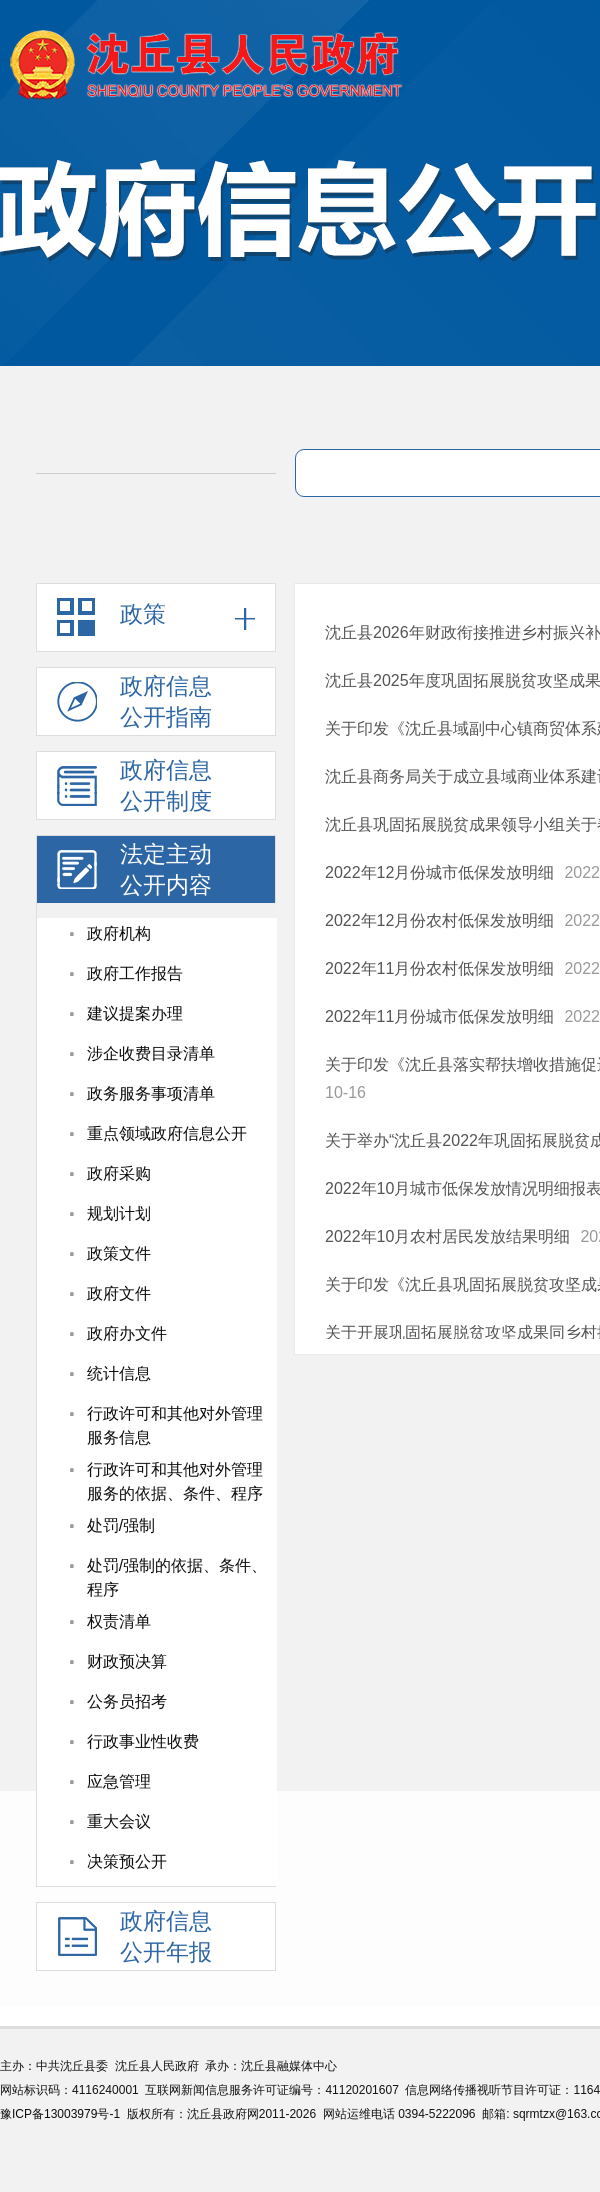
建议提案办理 (135, 1013)
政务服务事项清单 (151, 1093)
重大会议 (119, 1821)
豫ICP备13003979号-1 (60, 2114)
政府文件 (119, 1293)
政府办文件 (127, 1333)
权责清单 (119, 1621)
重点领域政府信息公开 (167, 1133)
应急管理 (119, 1781)
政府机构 (119, 933)
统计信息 (119, 1373)
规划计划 (119, 1213)
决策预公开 (127, 1861)
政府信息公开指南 (134, 704)
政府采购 (119, 1173)
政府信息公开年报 (134, 1939)
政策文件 (119, 1253)
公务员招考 (127, 1701)
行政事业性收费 (143, 1741)
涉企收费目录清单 (151, 1053)
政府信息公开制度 (134, 788)
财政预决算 (127, 1661)
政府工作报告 (135, 973)
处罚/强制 (121, 1525)
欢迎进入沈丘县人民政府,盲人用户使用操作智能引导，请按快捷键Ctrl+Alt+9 (0, 0)
